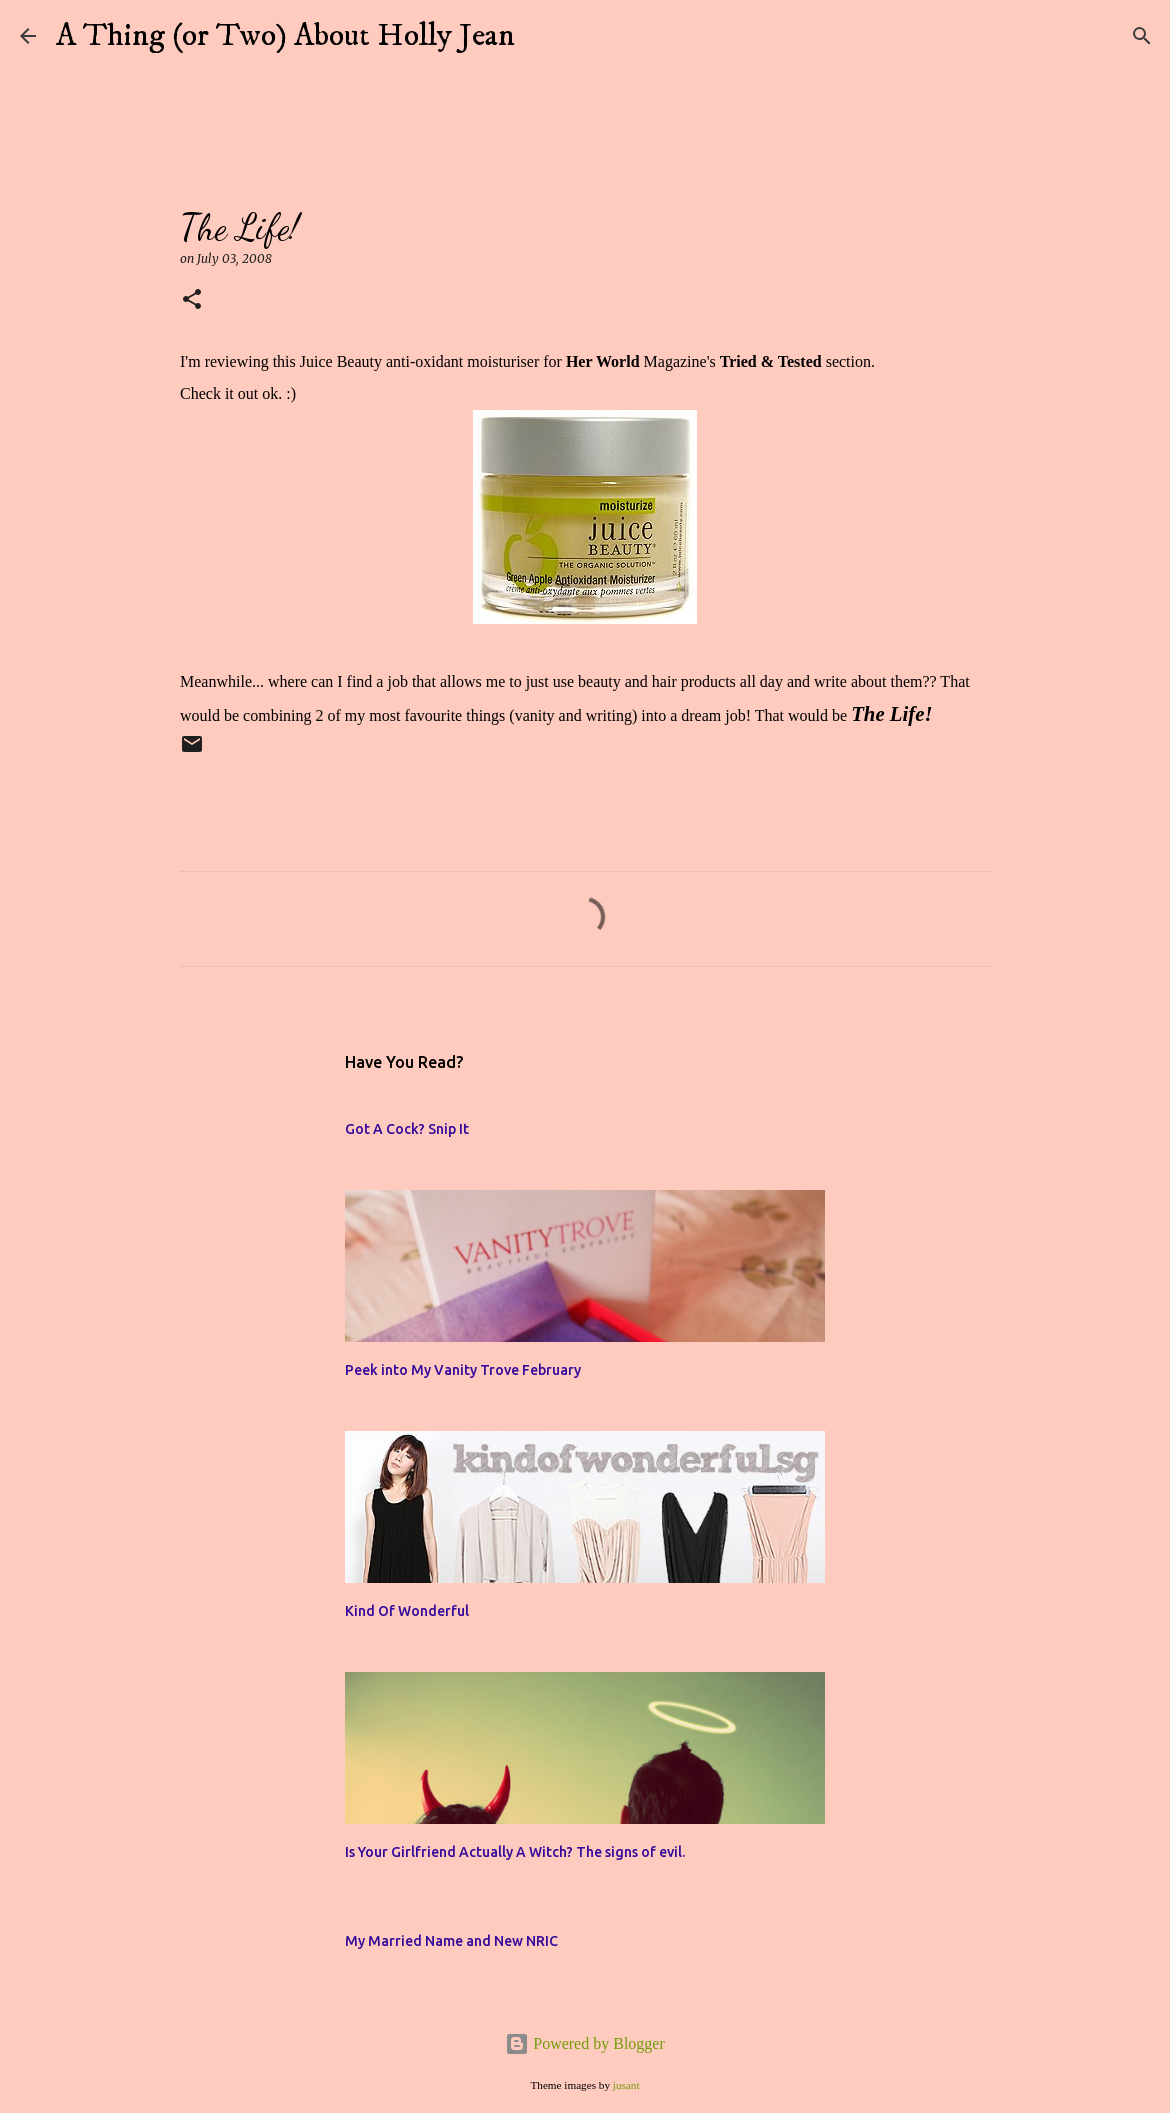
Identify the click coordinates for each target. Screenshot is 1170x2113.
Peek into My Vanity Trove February (463, 1370)
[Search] (543, 36)
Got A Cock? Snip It (407, 1129)
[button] (192, 300)
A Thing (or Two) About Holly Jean (285, 36)
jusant (626, 2085)
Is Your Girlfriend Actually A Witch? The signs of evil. (515, 1852)
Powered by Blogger (585, 2043)
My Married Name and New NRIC (451, 1941)
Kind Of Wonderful (407, 1611)
